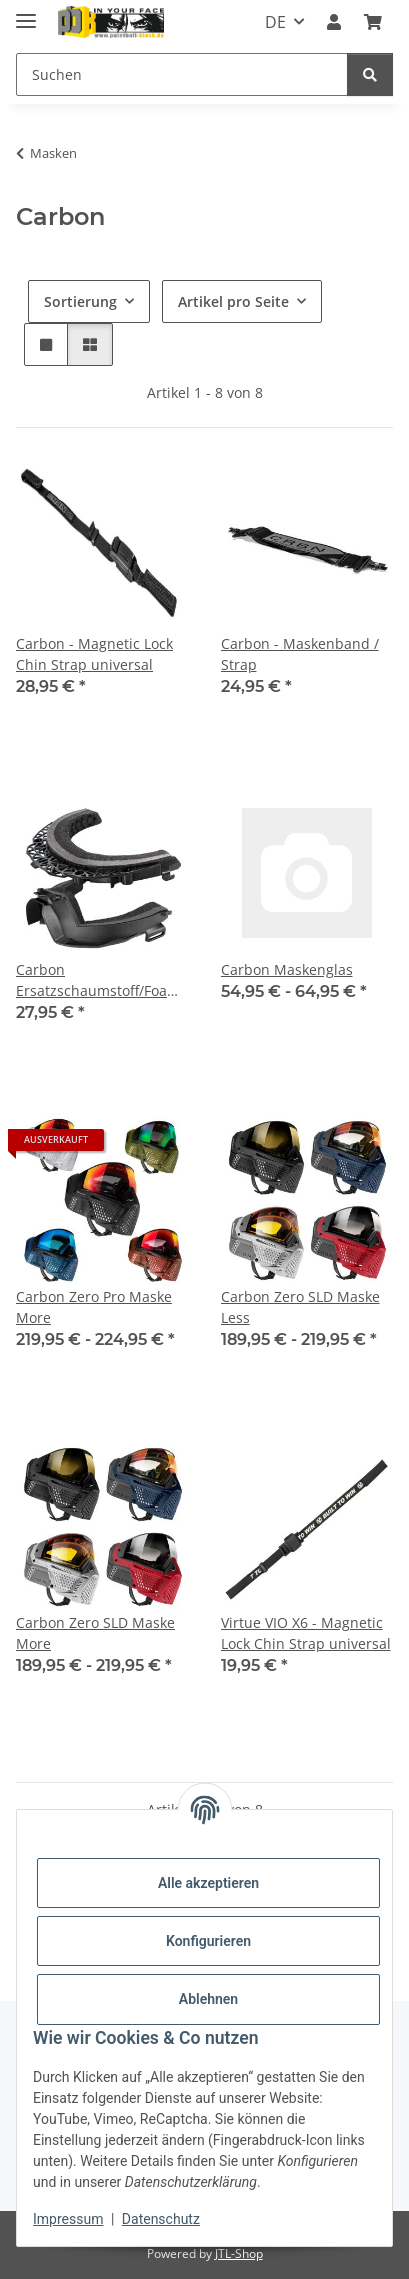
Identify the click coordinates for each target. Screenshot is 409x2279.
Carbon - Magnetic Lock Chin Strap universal (94, 654)
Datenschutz (161, 2219)
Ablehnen (208, 1999)
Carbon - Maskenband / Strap (300, 654)
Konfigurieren (208, 1941)
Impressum (68, 2219)
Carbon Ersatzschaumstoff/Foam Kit (98, 980)
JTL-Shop (239, 2253)
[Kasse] (373, 22)
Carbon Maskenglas (287, 969)
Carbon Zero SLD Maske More (95, 1633)
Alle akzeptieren (208, 1883)
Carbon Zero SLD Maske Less (300, 1307)
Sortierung (80, 301)
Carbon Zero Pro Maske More (94, 1307)
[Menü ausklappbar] (26, 12)
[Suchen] (182, 74)
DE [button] (275, 22)
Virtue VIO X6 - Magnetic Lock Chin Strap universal (306, 1633)
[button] (334, 22)
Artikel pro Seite (233, 301)
